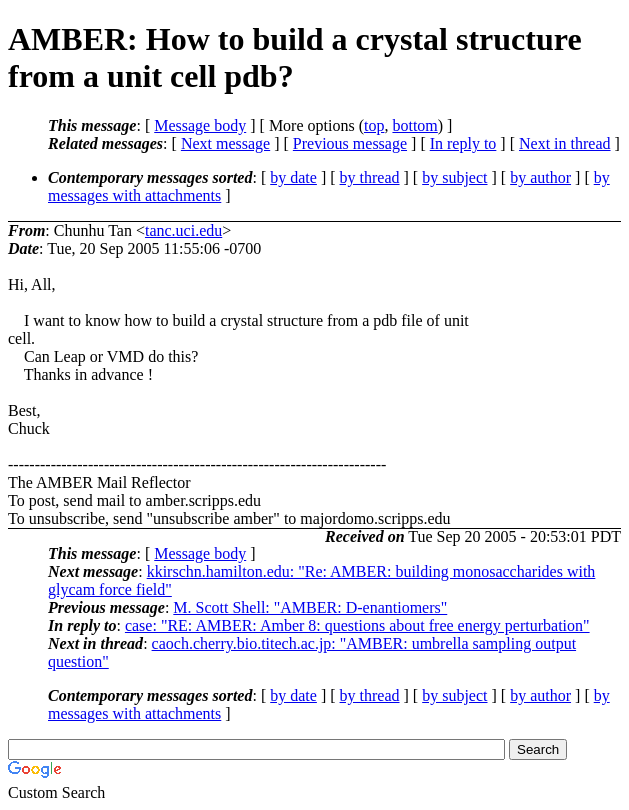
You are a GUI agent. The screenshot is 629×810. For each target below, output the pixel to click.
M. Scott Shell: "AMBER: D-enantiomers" (310, 607)
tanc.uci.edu (183, 230)
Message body (200, 125)
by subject (454, 177)
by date (293, 177)
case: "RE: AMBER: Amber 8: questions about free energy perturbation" (357, 625)
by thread (370, 177)
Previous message (350, 143)
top (374, 125)
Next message (225, 143)
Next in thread (565, 143)
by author (540, 177)
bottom (414, 125)
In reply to (463, 143)
